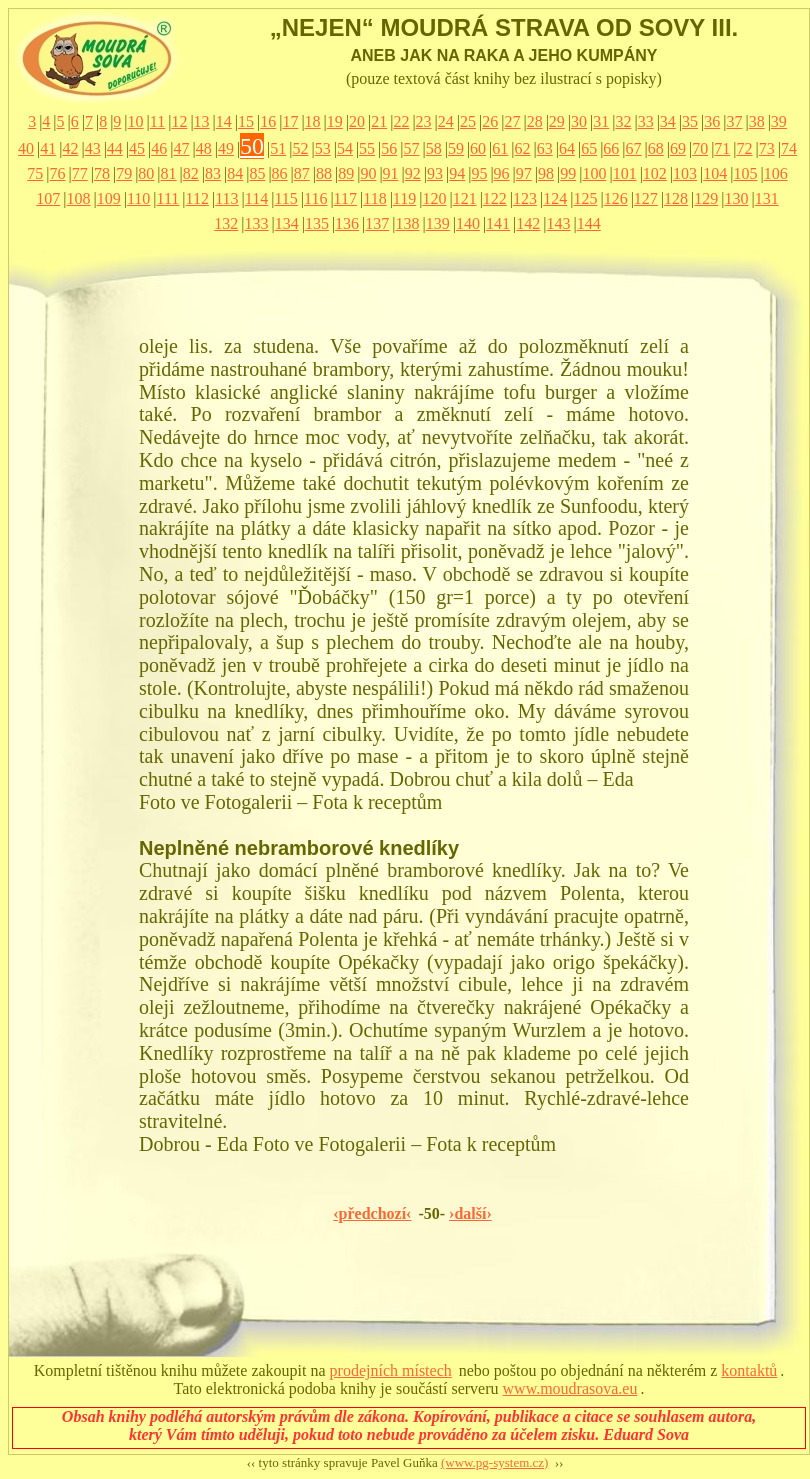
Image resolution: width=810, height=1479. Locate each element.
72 (745, 148)
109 (109, 198)
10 (136, 121)
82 (191, 173)
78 (102, 173)
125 (585, 198)
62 (523, 148)
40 (26, 148)
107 (48, 198)
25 (468, 121)
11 (157, 121)
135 (317, 223)
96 (502, 173)
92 (413, 173)
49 (226, 148)
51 (278, 148)
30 (579, 121)
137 (377, 223)
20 (357, 121)
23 (424, 121)
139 (438, 223)
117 (345, 198)
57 (412, 148)
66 (611, 148)
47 (181, 148)
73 (767, 148)
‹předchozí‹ (372, 1213)
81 (169, 173)
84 (235, 173)
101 (625, 173)
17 (290, 121)
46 (159, 148)
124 (555, 198)
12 (179, 121)
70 (700, 148)
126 (616, 198)
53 (323, 148)
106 (776, 173)
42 (70, 148)
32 (623, 121)
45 (137, 148)
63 (545, 148)
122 (495, 198)
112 (197, 198)
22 (401, 121)
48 (204, 148)
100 (594, 173)
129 (706, 198)
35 (690, 121)
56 (389, 148)
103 (685, 173)
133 (256, 223)
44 (115, 148)
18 (313, 121)
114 (256, 198)
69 (678, 148)
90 (368, 173)
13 (202, 121)
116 (315, 198)
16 (268, 121)
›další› (470, 1213)
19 (335, 121)
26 (490, 121)
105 (745, 173)
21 (379, 121)
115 (285, 198)
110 (138, 198)
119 (404, 198)
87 (302, 173)
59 (456, 148)
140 (468, 223)
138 (408, 223)
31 (601, 121)
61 (500, 148)
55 (367, 148)
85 (257, 173)
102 (655, 173)
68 (656, 148)
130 (736, 198)
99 (568, 173)
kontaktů (749, 1370)
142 (528, 223)
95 (479, 173)
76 (58, 173)
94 (457, 173)
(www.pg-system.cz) (494, 1462)
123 (525, 198)
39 (779, 121)
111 (168, 198)
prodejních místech (391, 1370)
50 (252, 146)
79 (124, 173)
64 (567, 148)
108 (79, 198)
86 (280, 173)
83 (213, 173)
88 (324, 173)
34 (668, 121)
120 (434, 198)
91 (391, 173)
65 (589, 148)
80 (146, 173)
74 (789, 148)
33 (646, 121)
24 (446, 121)
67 (634, 148)
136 (347, 223)
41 (48, 148)
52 (300, 148)
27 (512, 121)
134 (287, 223)
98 (546, 173)
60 (478, 148)
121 (465, 198)
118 (374, 198)
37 (734, 121)
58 (434, 148)
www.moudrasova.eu (570, 1388)
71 (722, 148)
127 (646, 198)
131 (767, 198)
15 (246, 121)
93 (435, 173)
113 (226, 198)
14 (224, 121)
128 (676, 198)
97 (524, 173)
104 (715, 173)
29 (557, 121)
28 (535, 121)
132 (226, 223)
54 (345, 148)
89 (346, 173)
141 (498, 223)
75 (35, 173)
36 (712, 121)
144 (589, 223)
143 (559, 223)
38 (757, 121)
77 (80, 173)
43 (93, 148)
